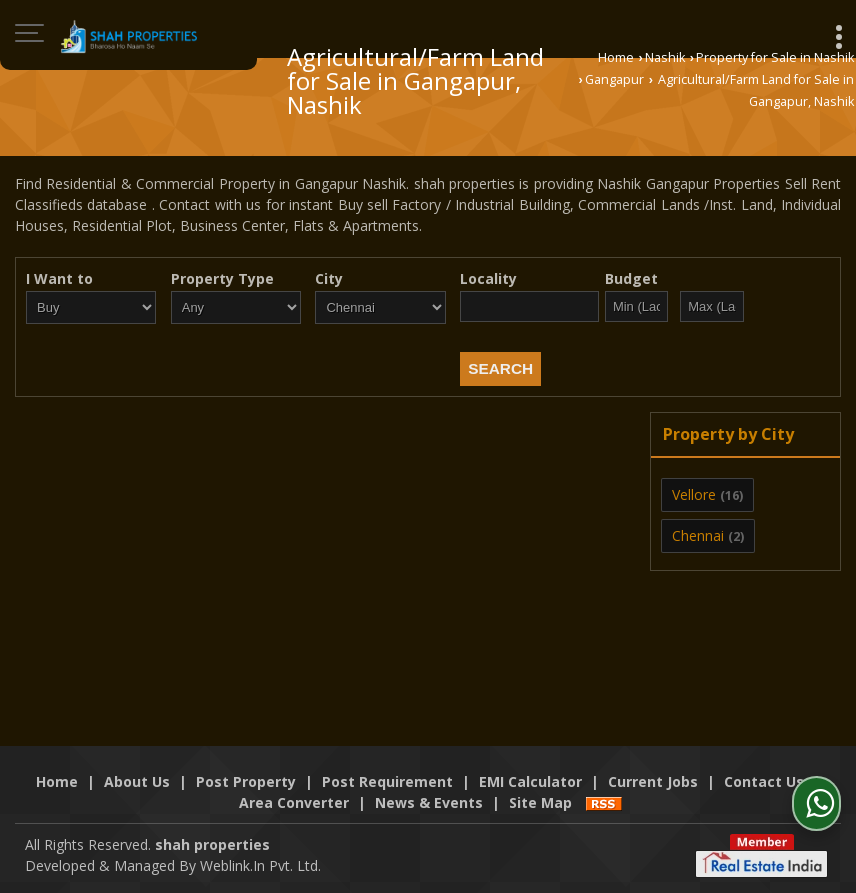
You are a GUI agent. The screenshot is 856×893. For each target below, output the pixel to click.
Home (616, 57)
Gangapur (614, 79)
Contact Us (764, 781)
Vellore (694, 494)
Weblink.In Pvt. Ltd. (260, 865)
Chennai (698, 535)
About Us (137, 781)
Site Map (540, 802)
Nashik (665, 57)
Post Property (246, 781)
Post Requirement (387, 781)
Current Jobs (653, 781)
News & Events (429, 802)
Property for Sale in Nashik (775, 57)
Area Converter (294, 802)
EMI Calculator (530, 781)
